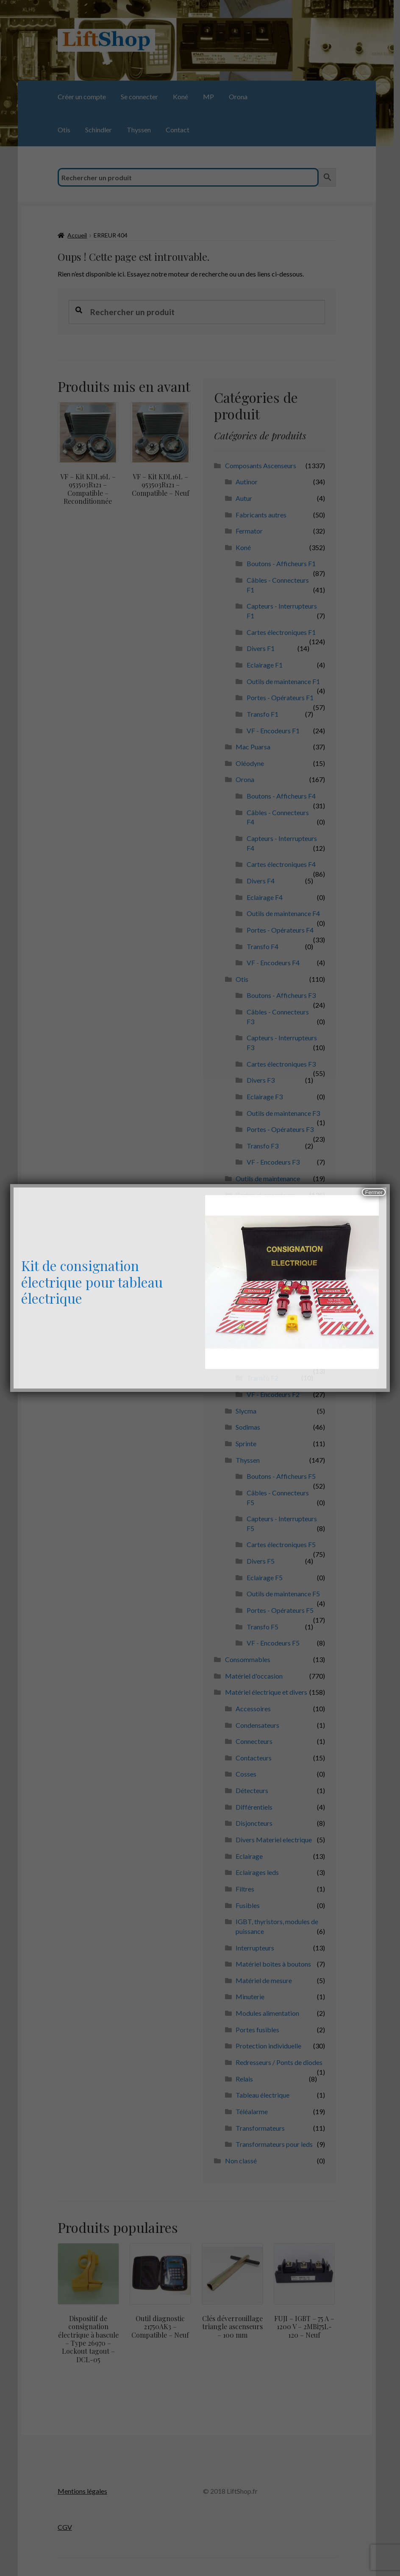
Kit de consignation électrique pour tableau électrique (92, 1282)
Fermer (374, 1192)
